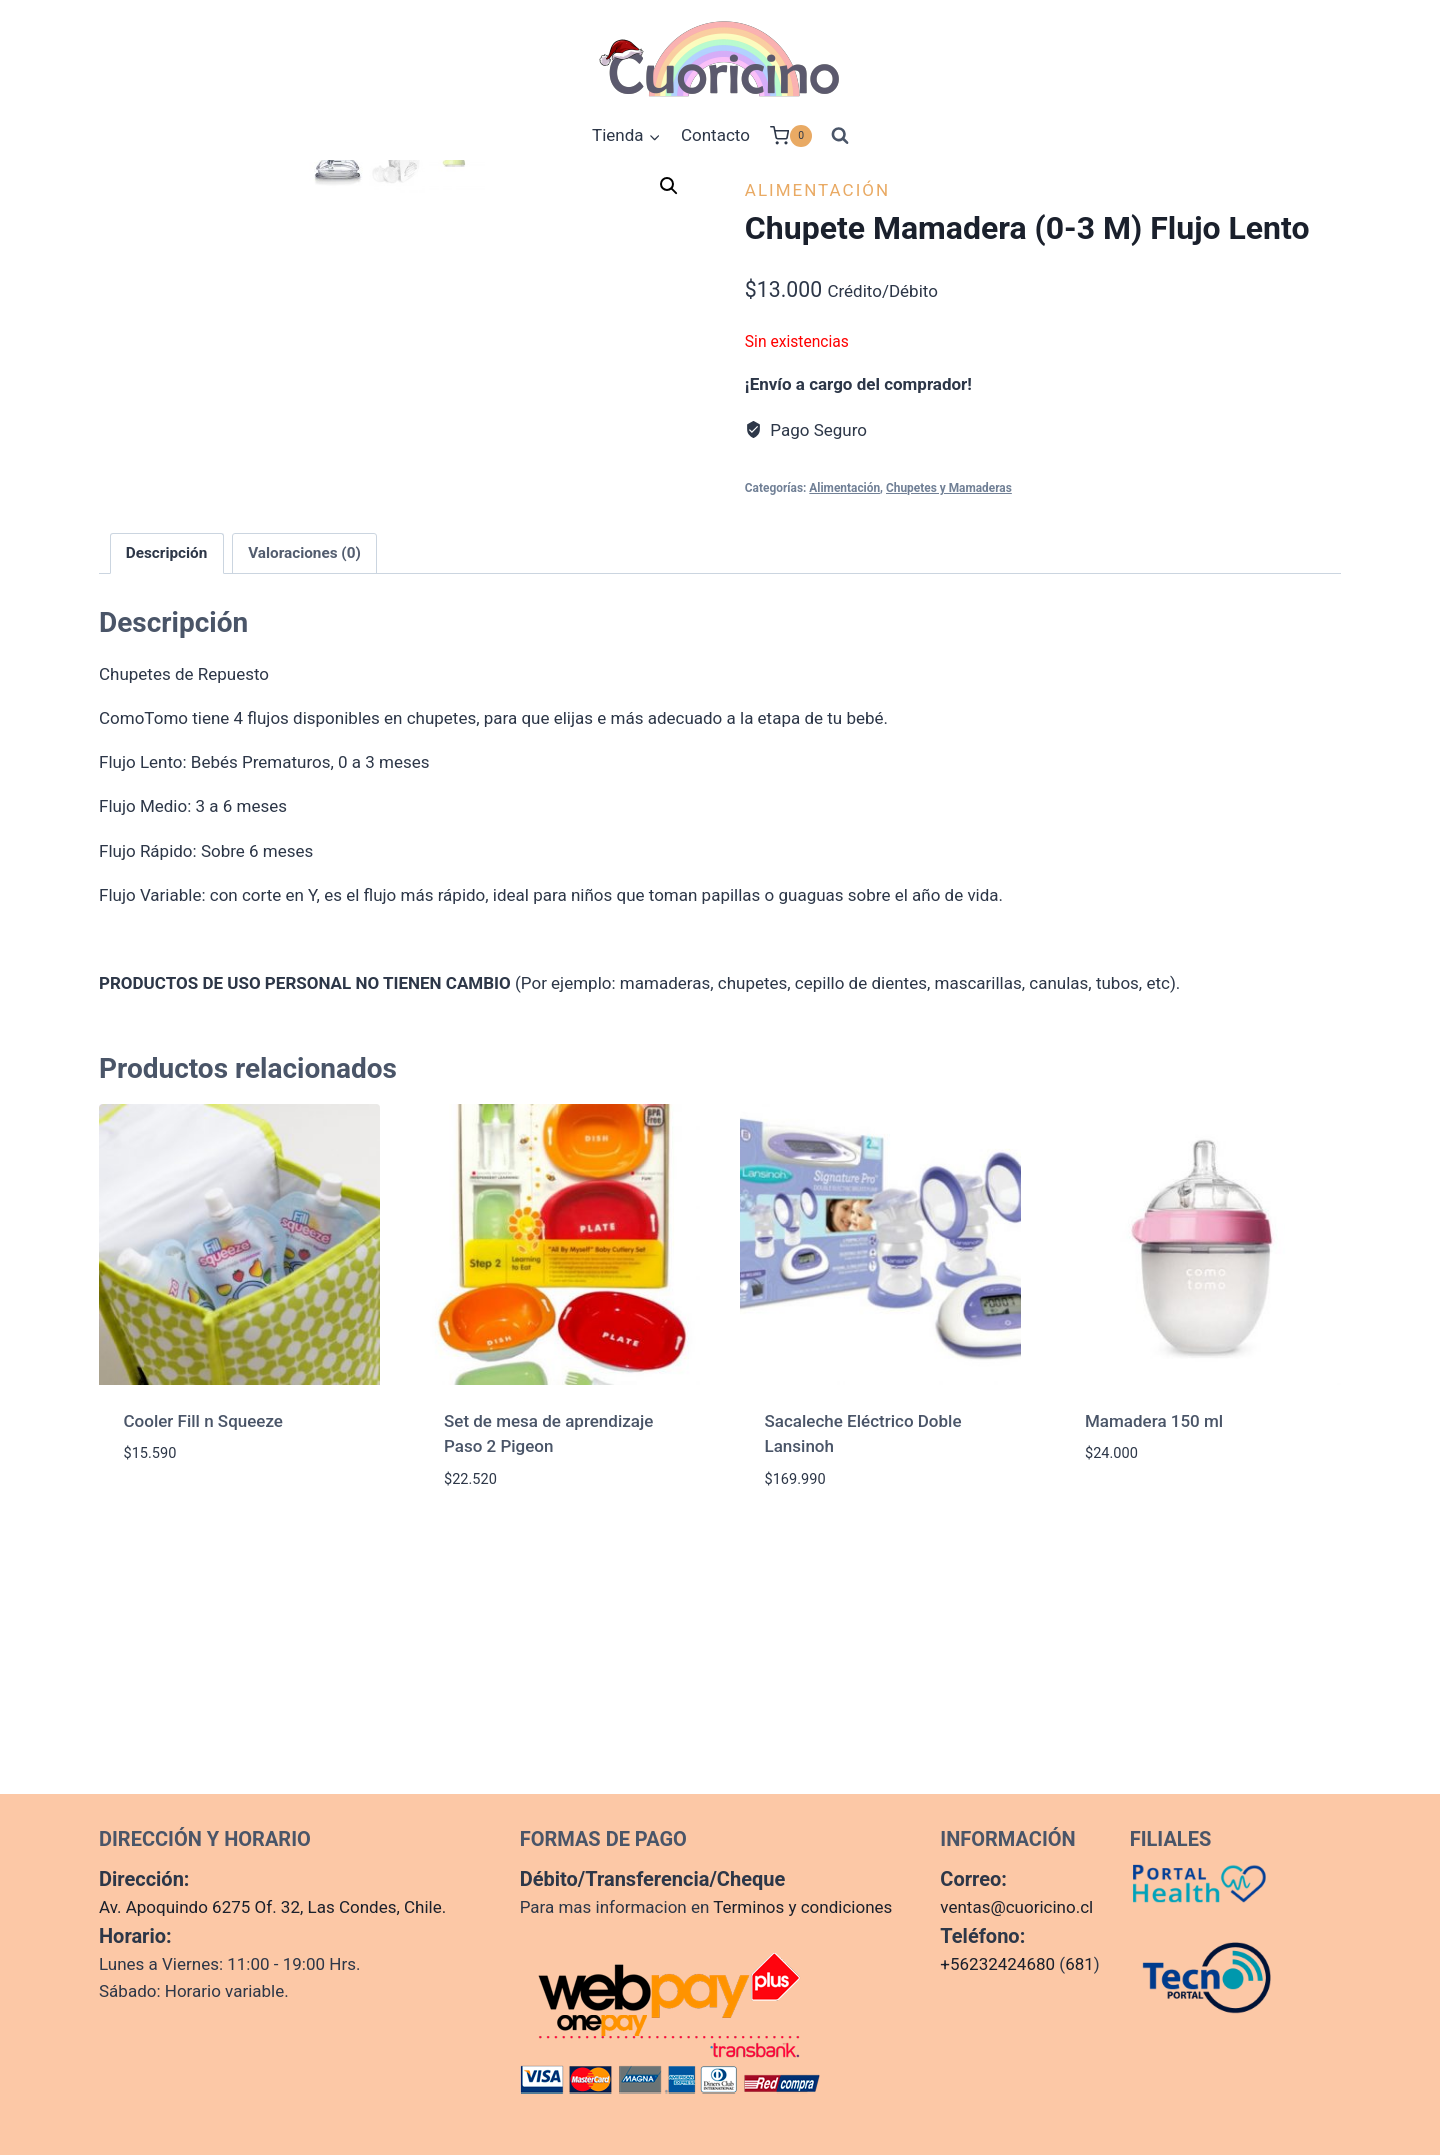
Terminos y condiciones (802, 1907)
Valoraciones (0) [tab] (304, 811)
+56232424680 (997, 1964)
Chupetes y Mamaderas (949, 488)
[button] (669, 186)
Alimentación (817, 190)
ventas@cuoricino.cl (1016, 1907)
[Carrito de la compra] (791, 136)
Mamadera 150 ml (1154, 1678)
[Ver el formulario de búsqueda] (840, 136)
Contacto (715, 135)
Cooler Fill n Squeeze (203, 1678)
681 (1079, 1964)
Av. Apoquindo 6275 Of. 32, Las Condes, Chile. (272, 1907)
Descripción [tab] (167, 811)
